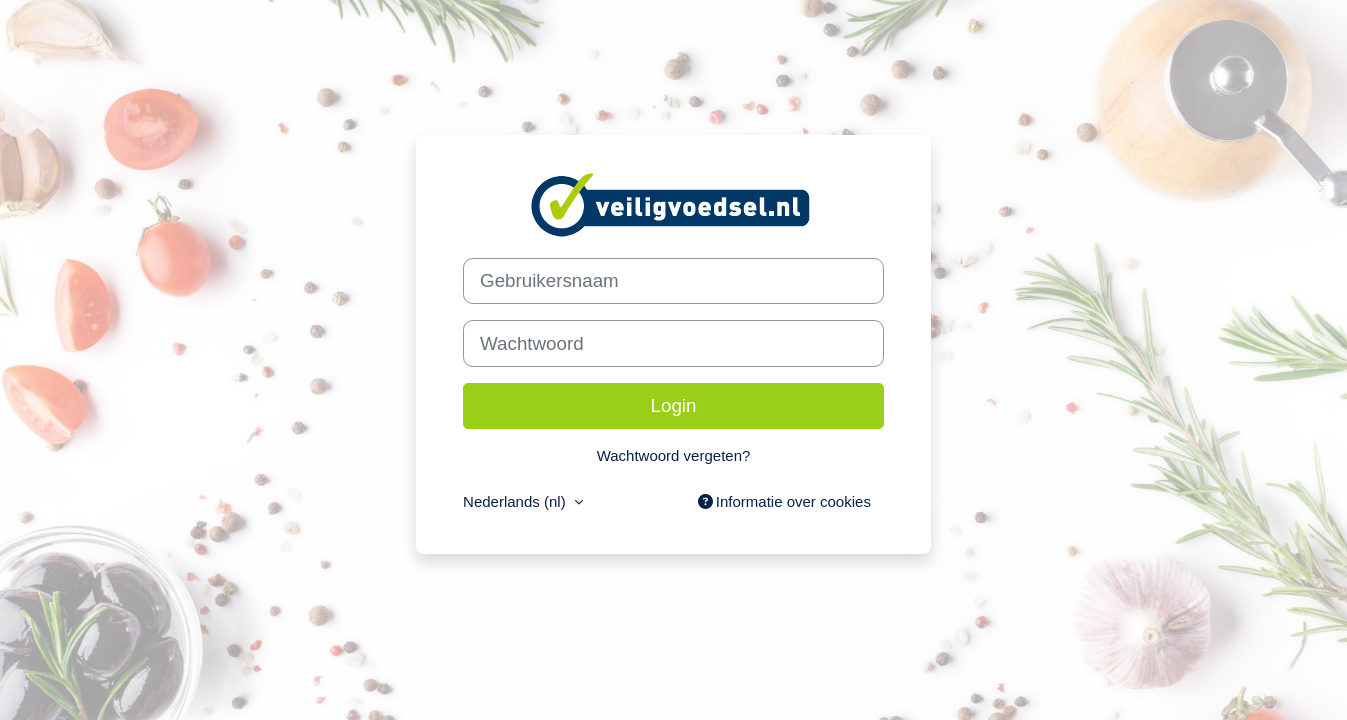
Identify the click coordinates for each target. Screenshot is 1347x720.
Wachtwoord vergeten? (674, 455)
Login (674, 405)
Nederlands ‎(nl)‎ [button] (516, 501)
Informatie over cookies (784, 501)
